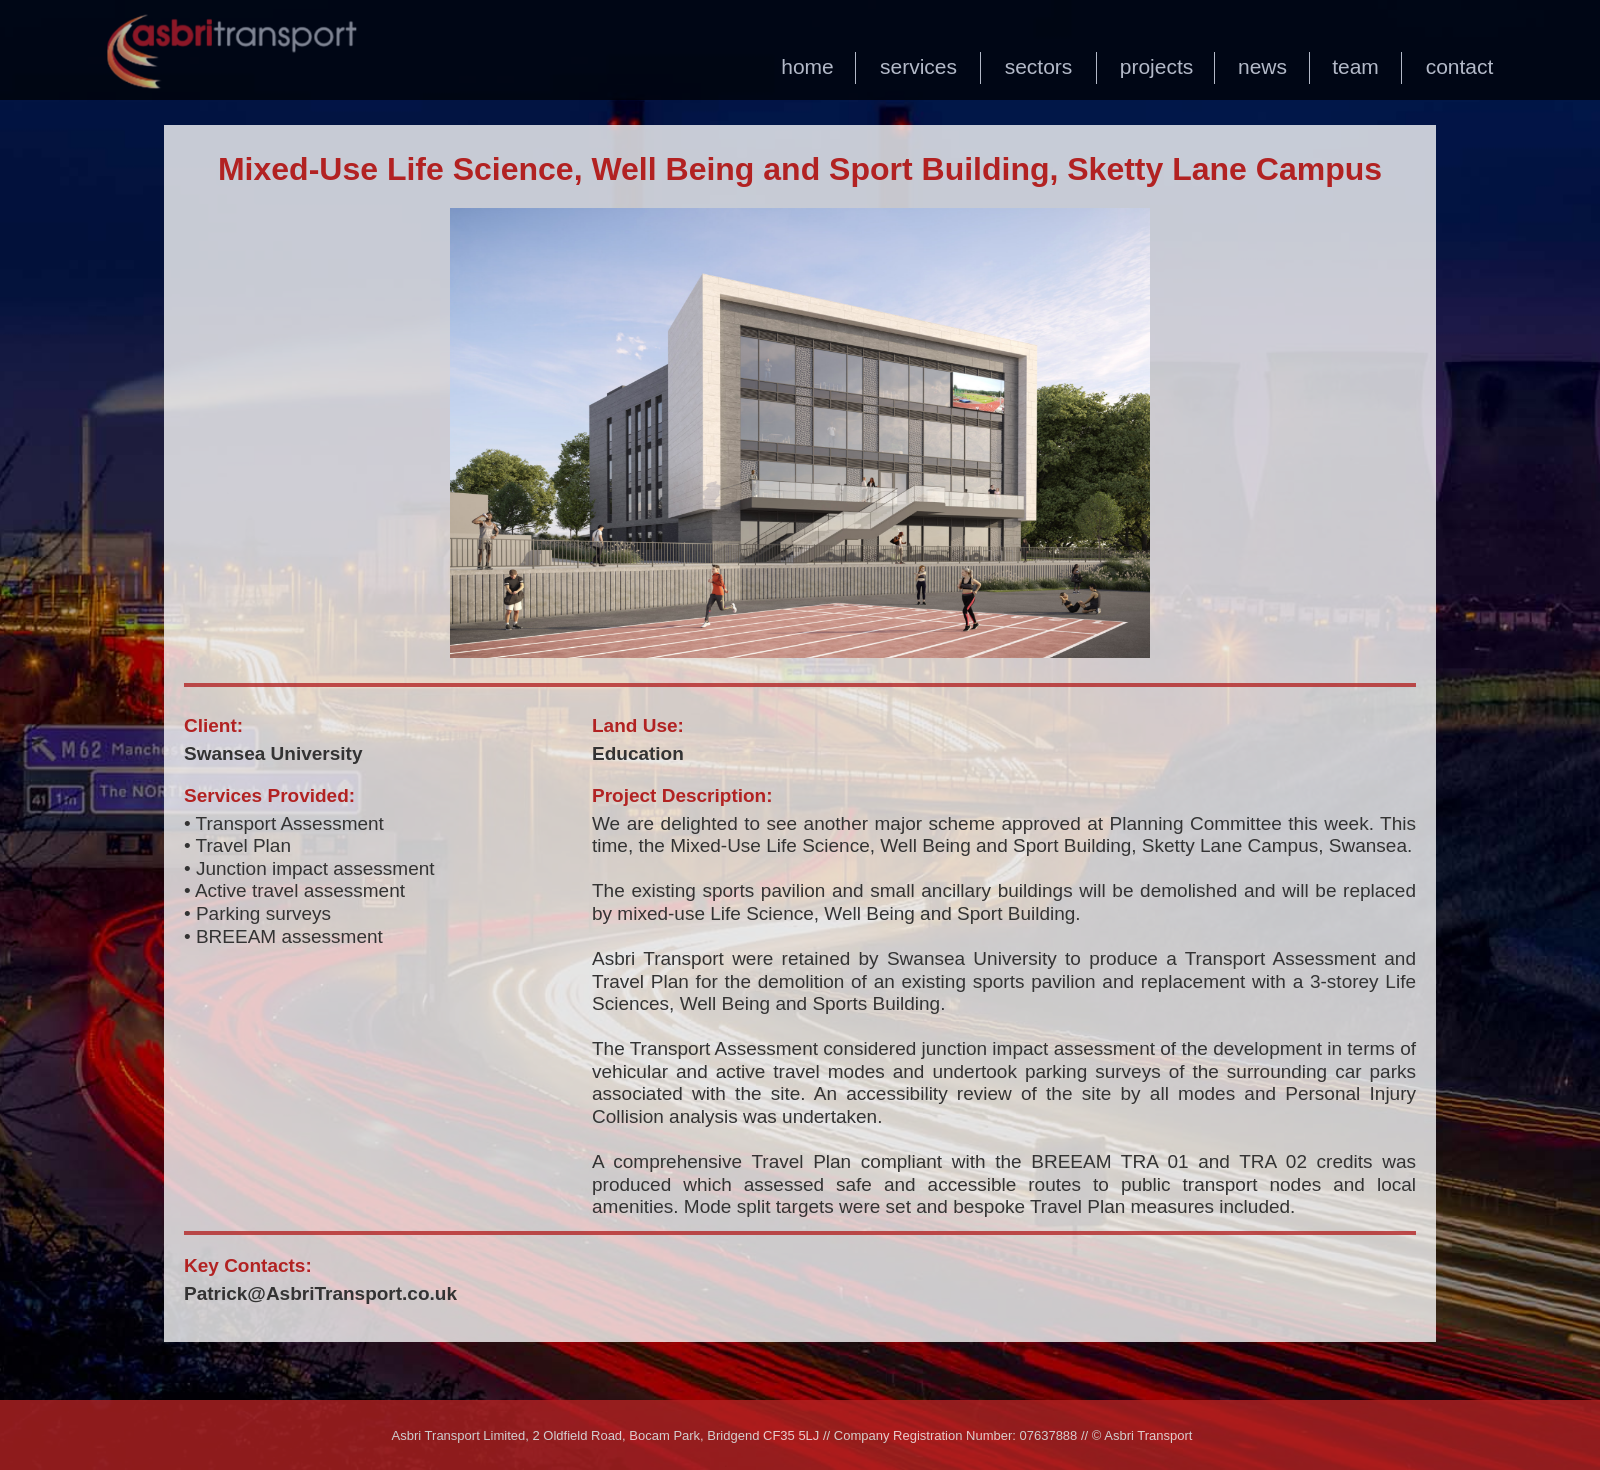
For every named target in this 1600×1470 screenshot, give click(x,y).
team (1355, 66)
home (807, 66)
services (918, 66)
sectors (1039, 66)
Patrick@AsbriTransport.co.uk (320, 1293)
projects (1157, 66)
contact (1460, 66)
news (1262, 66)
